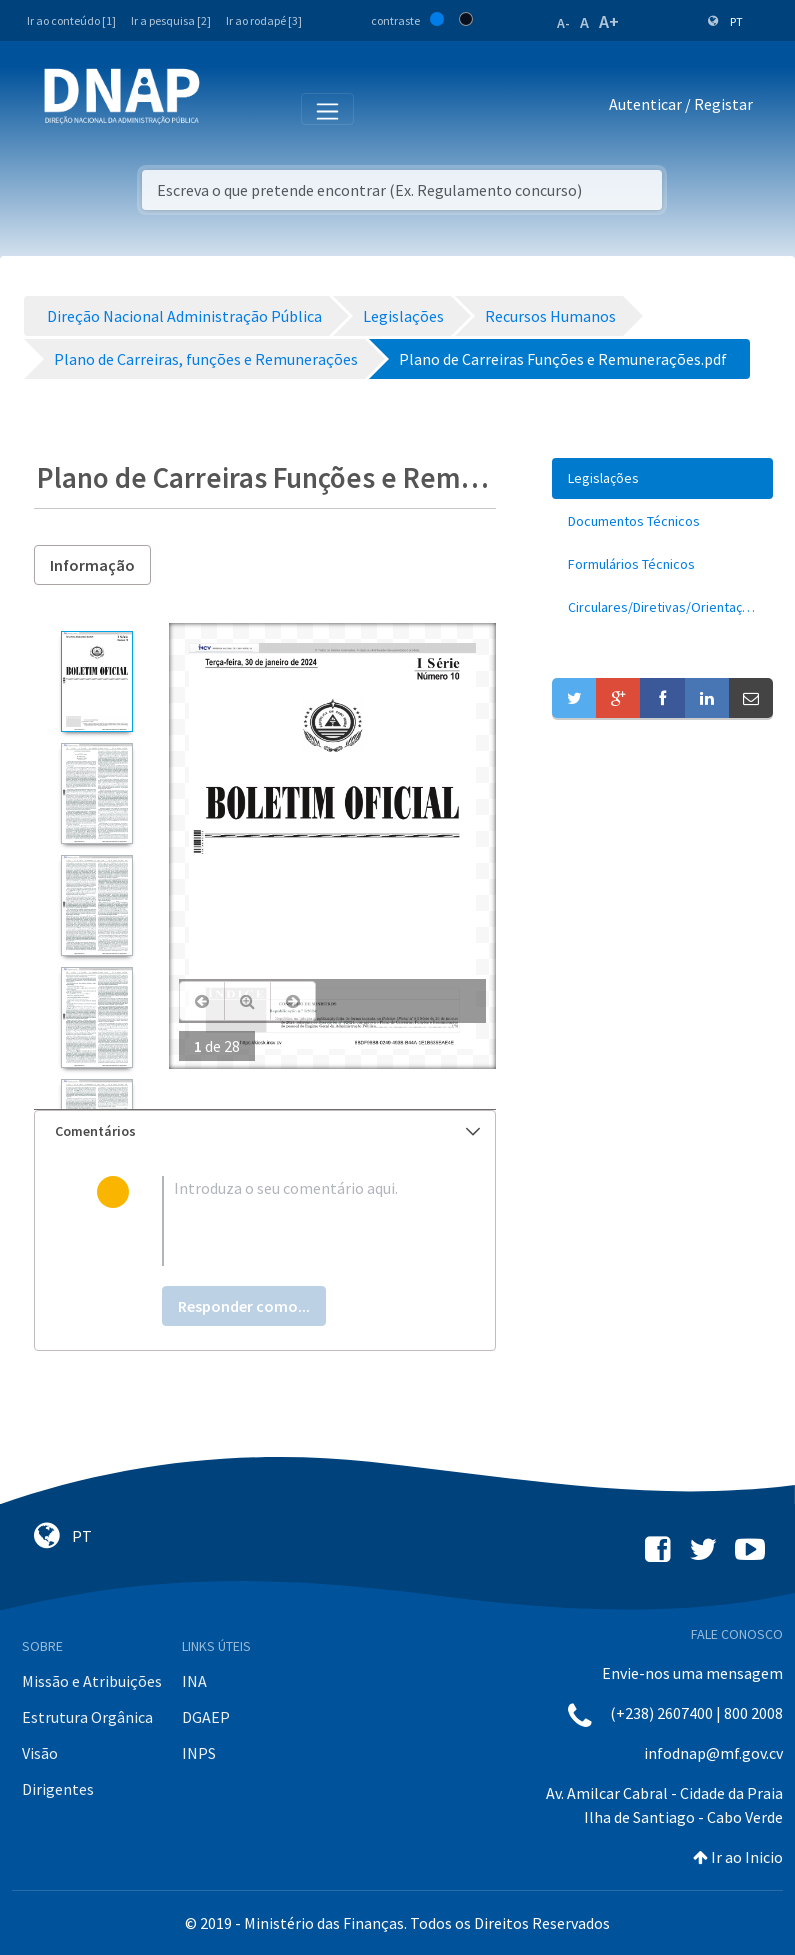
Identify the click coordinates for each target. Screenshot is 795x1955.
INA (194, 1681)
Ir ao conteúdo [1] (71, 20)
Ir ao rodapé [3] (264, 20)
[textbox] (297, 1221)
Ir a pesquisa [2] (171, 20)
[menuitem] (662, 478)
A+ (609, 21)
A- (563, 23)
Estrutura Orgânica (87, 1717)
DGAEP (206, 1717)
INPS (199, 1753)
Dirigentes (58, 1789)
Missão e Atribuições (92, 1681)
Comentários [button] (267, 1131)
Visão (40, 1753)
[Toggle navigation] (228, 108)
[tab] (265, 1131)
